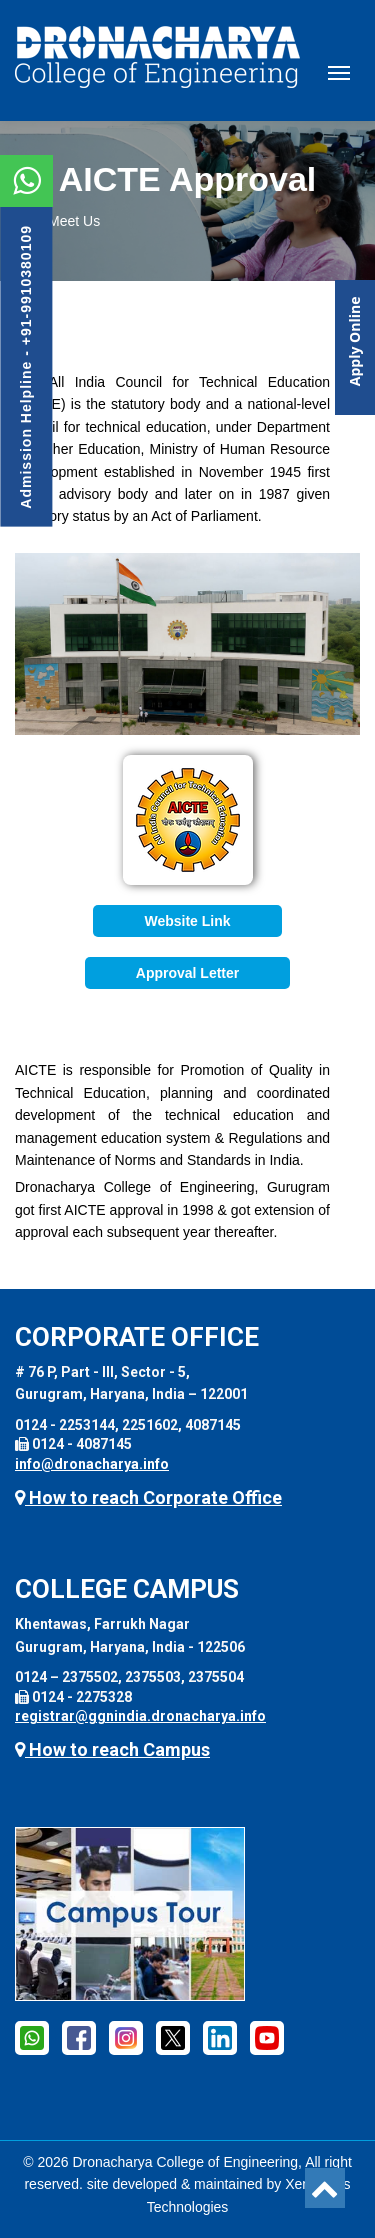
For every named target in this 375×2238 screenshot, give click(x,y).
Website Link (187, 921)
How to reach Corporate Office (148, 1497)
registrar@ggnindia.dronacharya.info (140, 1716)
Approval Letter (187, 973)
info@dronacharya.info (92, 1464)
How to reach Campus (112, 1749)
